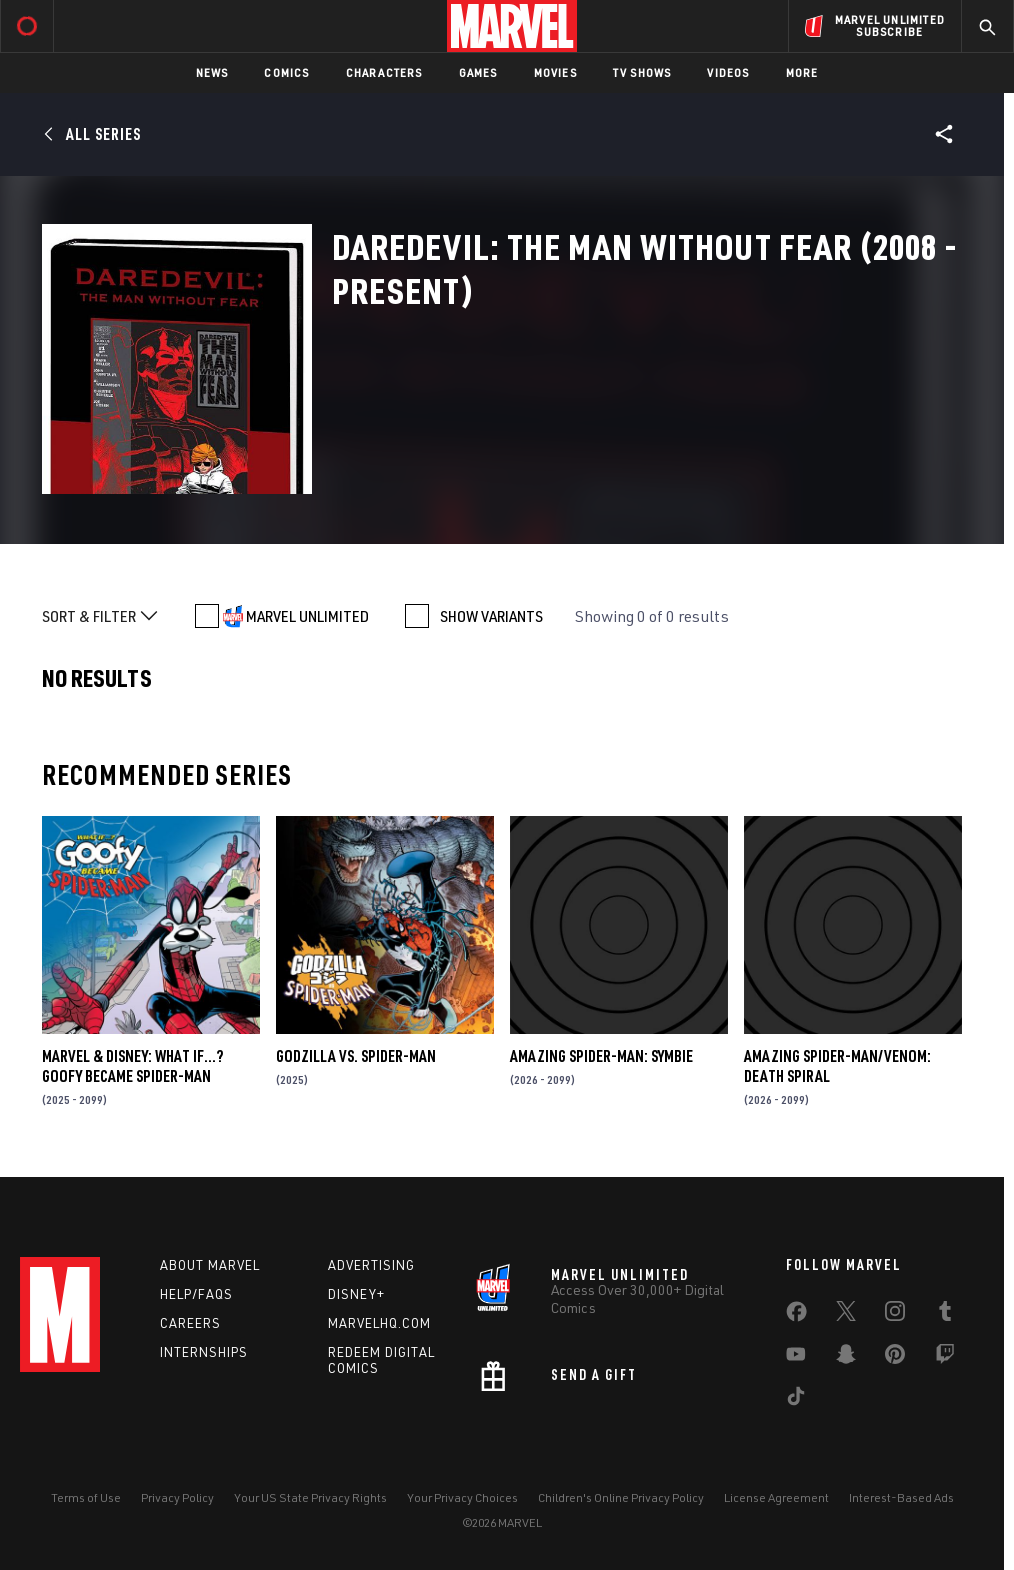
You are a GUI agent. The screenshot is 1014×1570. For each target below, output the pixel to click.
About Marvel (210, 1265)
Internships (204, 1352)
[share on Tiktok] (796, 1400)
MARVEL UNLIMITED (307, 616)
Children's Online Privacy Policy (621, 1497)
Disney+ (356, 1294)
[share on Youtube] (796, 1358)
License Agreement (776, 1497)
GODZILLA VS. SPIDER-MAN (356, 1056)
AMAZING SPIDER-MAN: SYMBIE (601, 1056)
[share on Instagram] (895, 1315)
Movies (555, 72)
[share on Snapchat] (846, 1358)
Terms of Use (86, 1497)
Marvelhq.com (379, 1323)
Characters (384, 72)
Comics (286, 72)
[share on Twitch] (945, 1358)
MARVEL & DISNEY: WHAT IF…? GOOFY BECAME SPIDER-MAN (132, 1066)
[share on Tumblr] (945, 1315)
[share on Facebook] (796, 1316)
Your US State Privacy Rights (310, 1497)
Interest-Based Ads (901, 1497)
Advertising (371, 1265)
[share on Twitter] (846, 1315)
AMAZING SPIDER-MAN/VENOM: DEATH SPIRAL (837, 1066)
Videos (728, 72)
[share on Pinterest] (895, 1358)
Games (478, 72)
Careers (190, 1323)
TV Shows (642, 72)
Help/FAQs (196, 1294)
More (802, 72)
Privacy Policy (177, 1497)
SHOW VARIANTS (491, 616)
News (212, 72)
